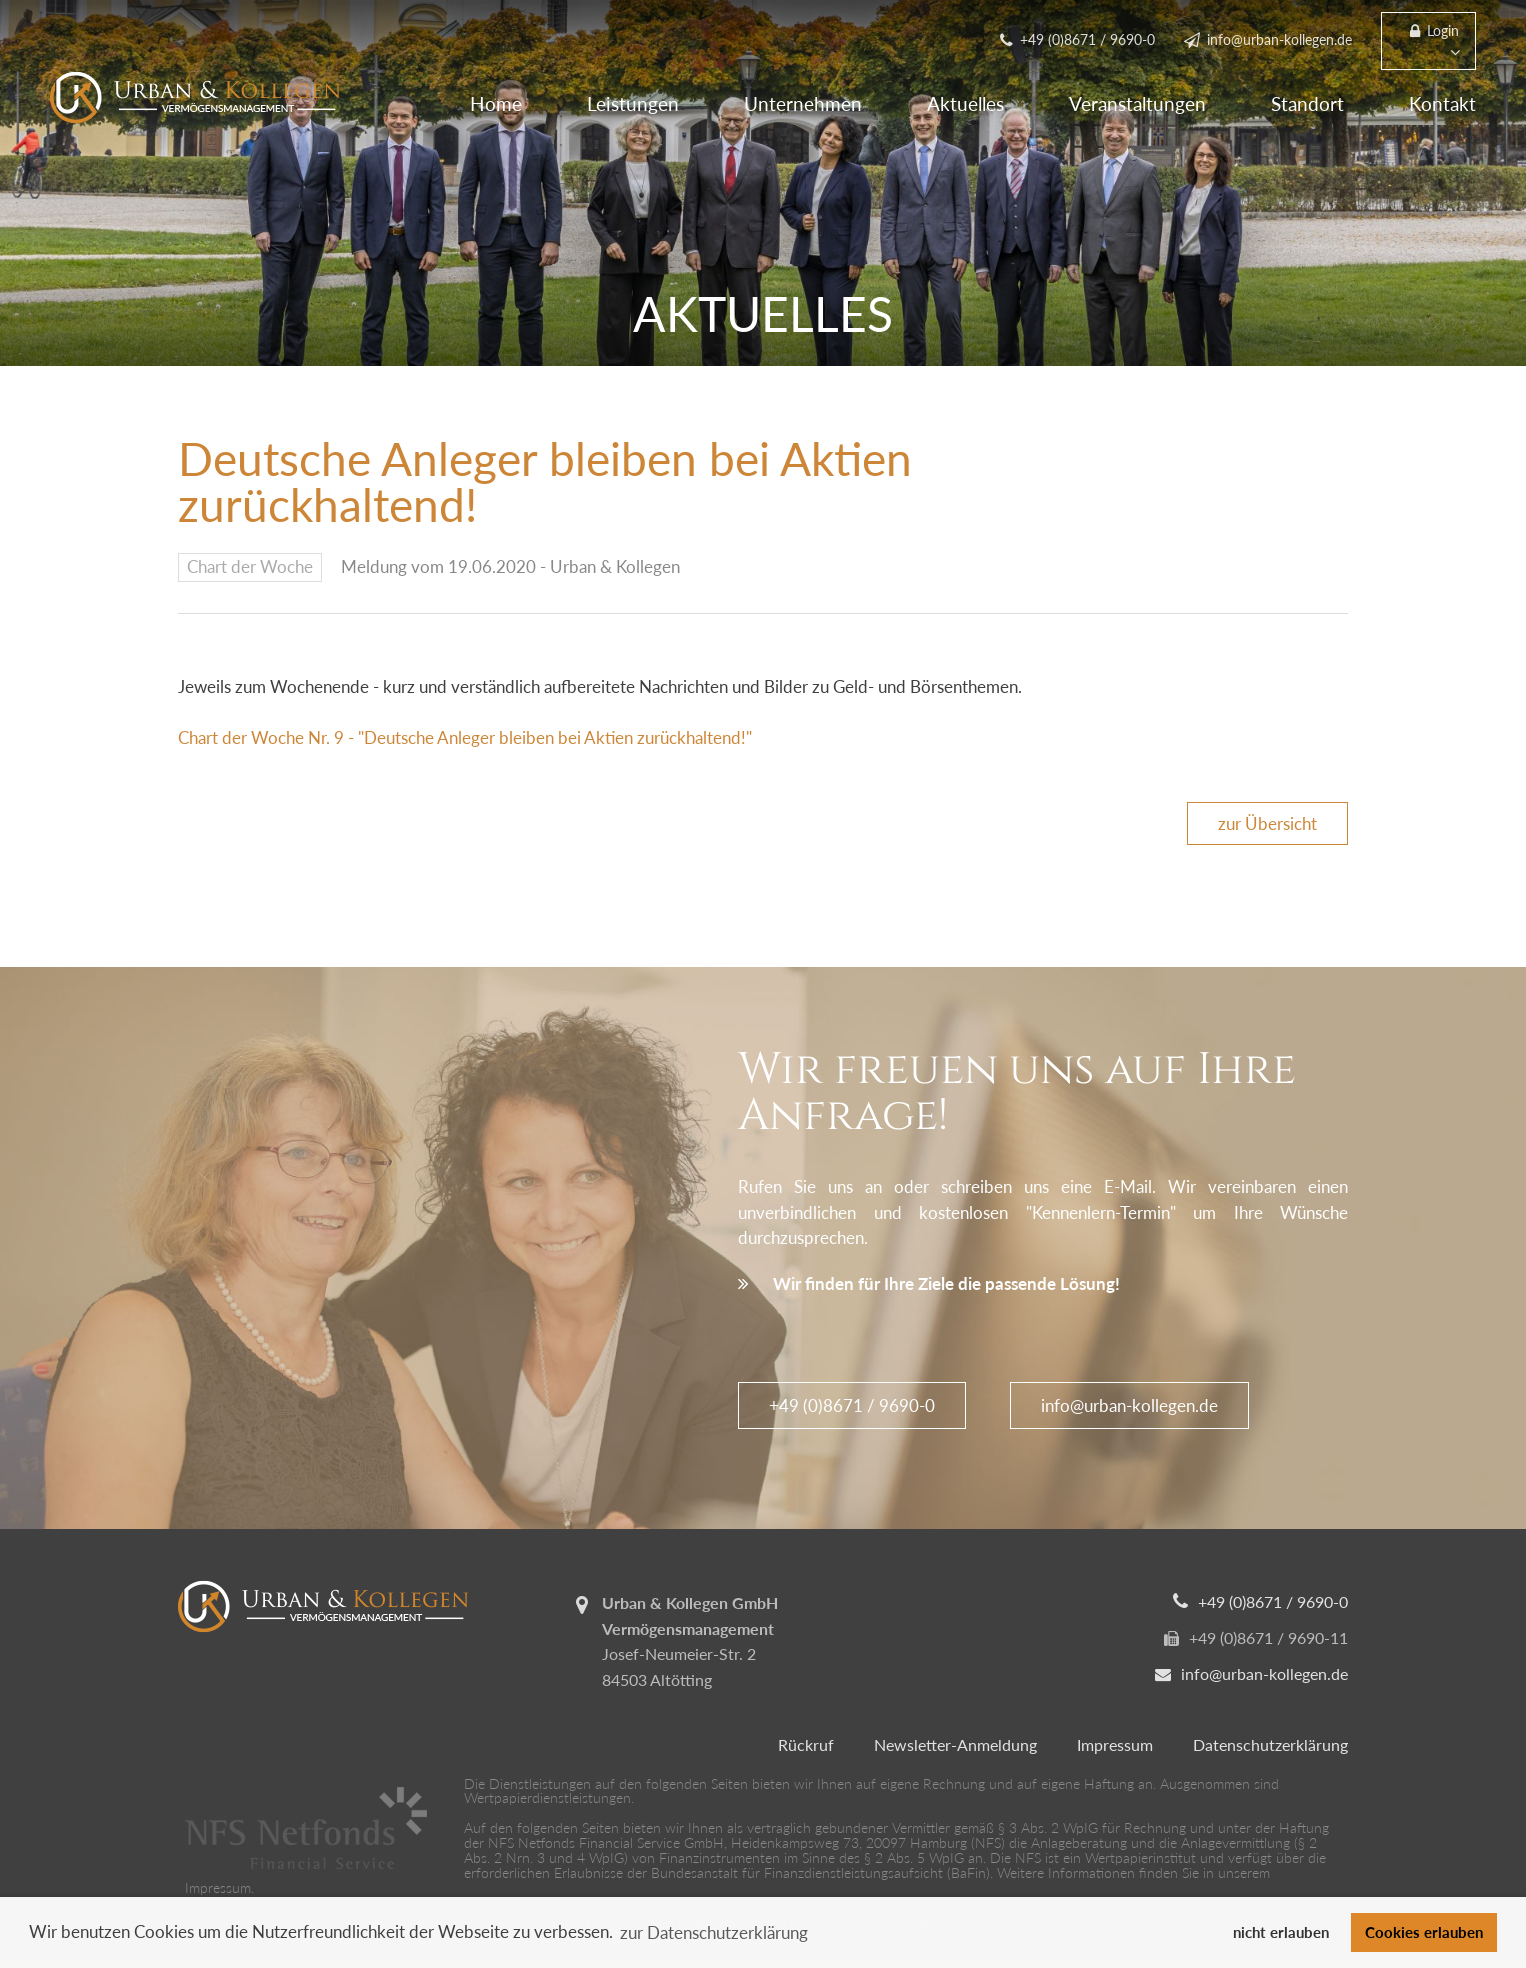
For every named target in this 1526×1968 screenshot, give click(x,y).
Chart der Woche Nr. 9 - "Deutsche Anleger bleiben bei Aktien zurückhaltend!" (465, 737)
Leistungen (633, 103)
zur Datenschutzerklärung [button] (714, 1932)
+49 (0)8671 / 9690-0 (852, 1405)
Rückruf (806, 1744)
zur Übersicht (1267, 823)
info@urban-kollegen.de (1129, 1405)
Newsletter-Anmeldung (955, 1744)
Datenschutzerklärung (1270, 1744)
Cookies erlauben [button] (1424, 1932)
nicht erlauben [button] (1281, 1932)
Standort (1307, 103)
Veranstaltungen (1137, 103)
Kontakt (1442, 103)
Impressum (1115, 1744)
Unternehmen (803, 103)
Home (496, 103)
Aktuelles (965, 103)
